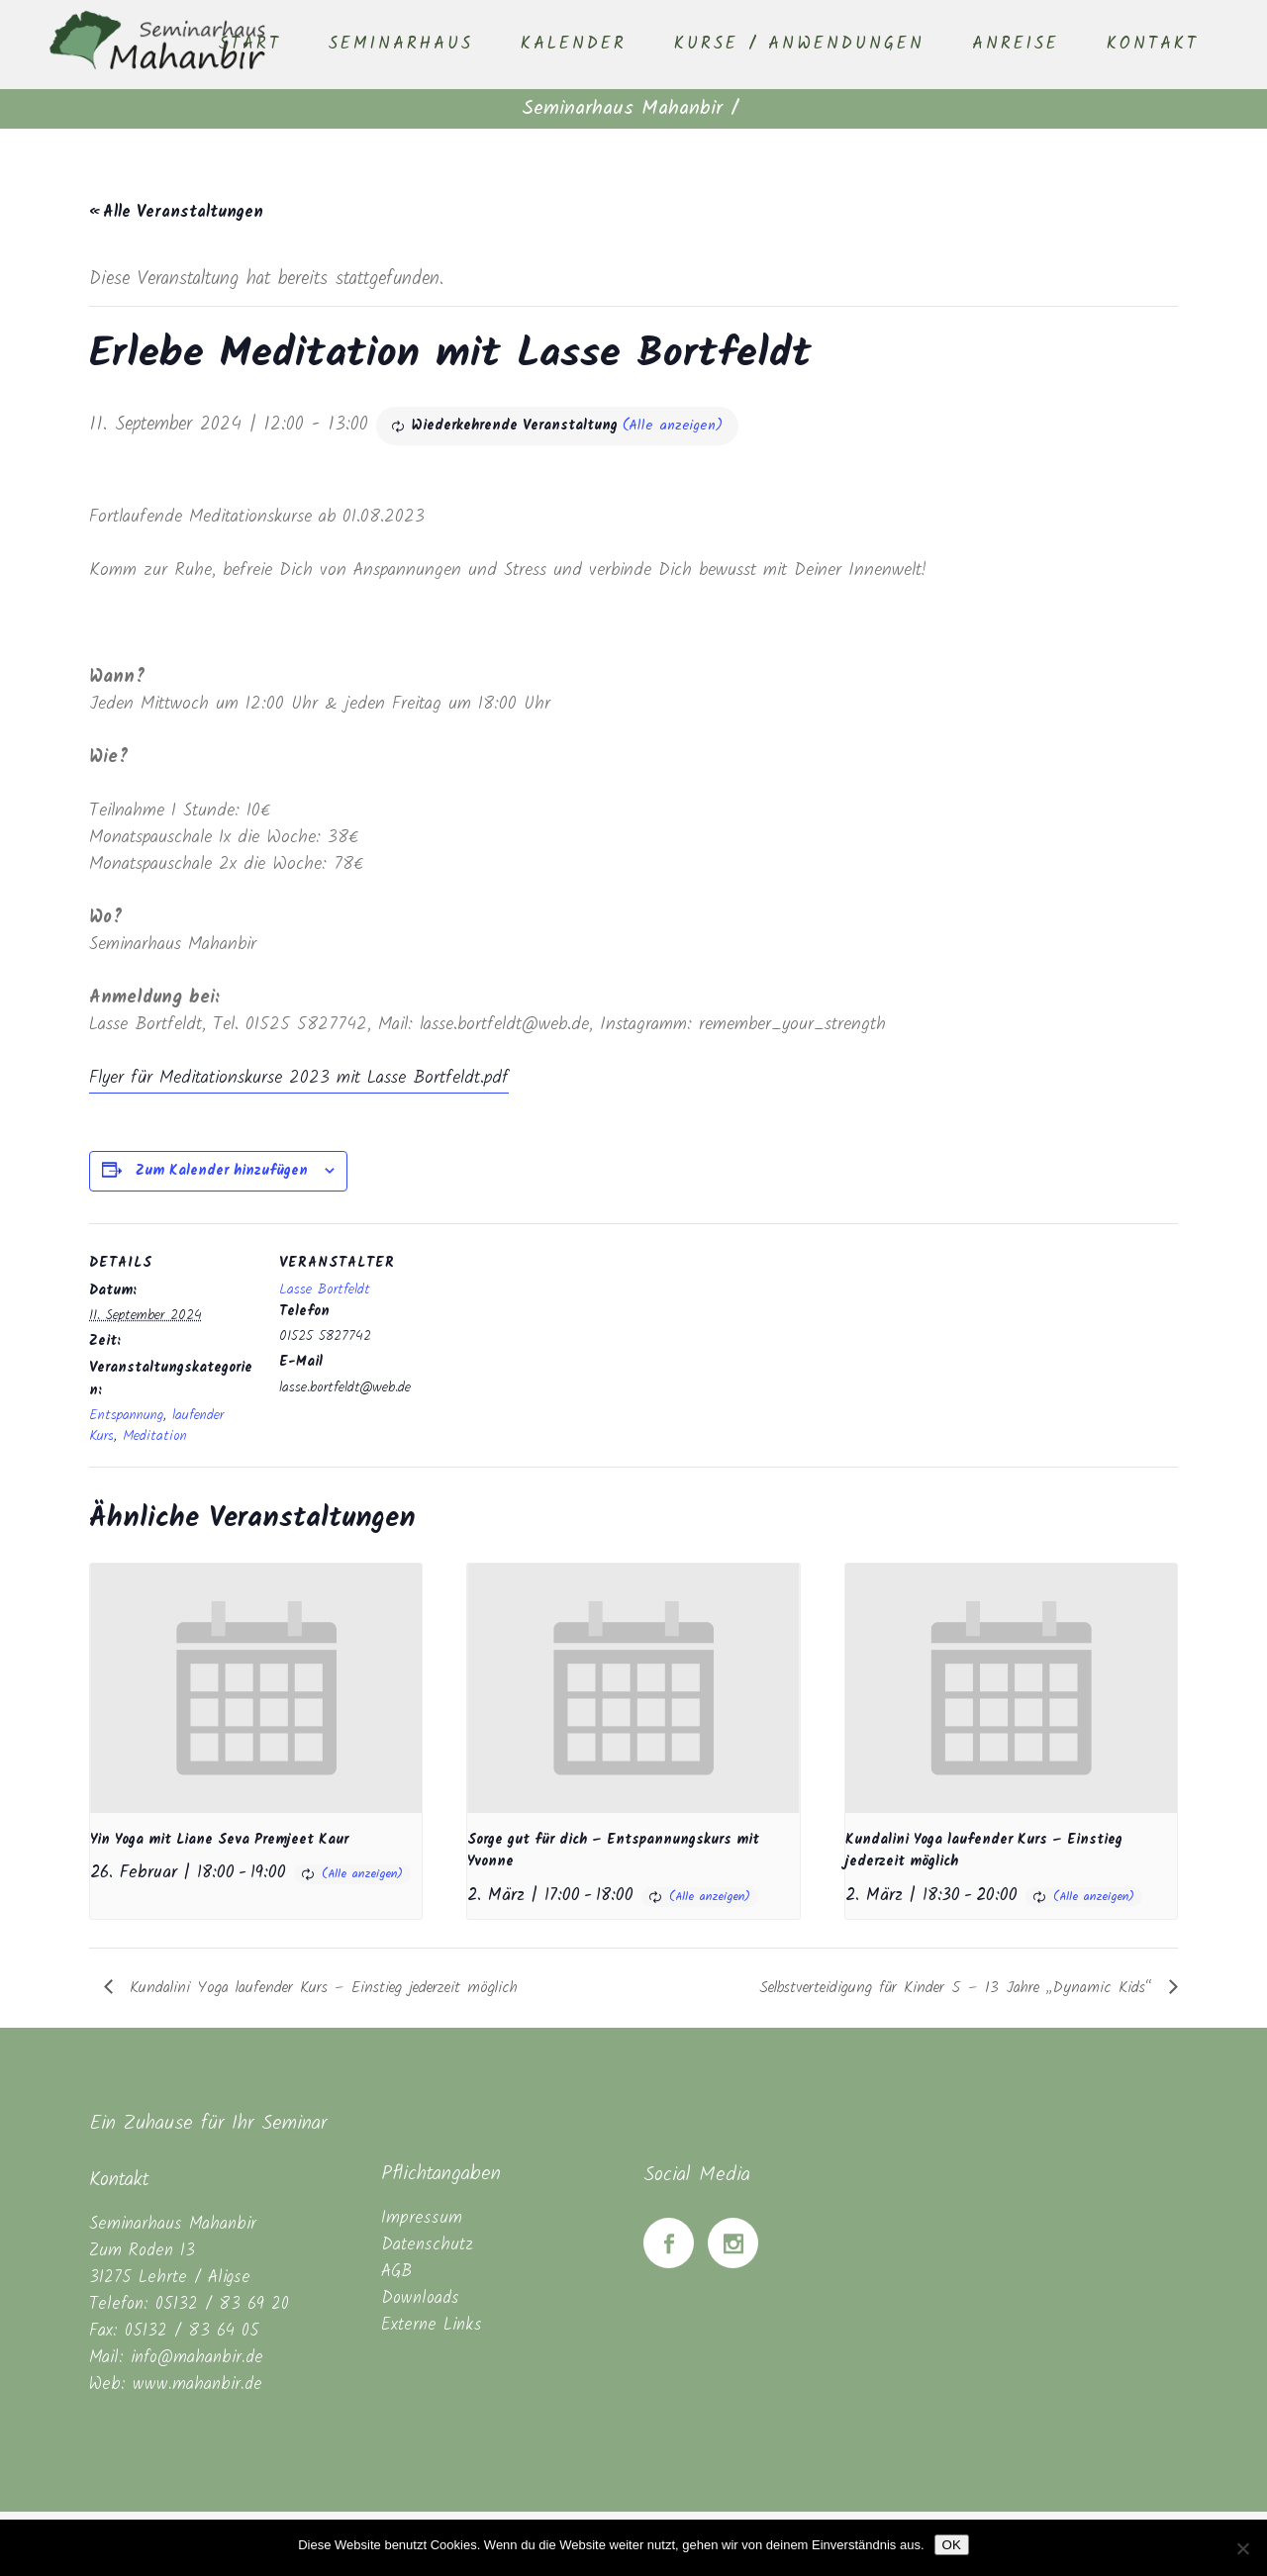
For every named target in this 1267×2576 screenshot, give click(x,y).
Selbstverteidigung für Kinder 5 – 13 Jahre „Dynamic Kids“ (959, 1987)
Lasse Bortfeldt (324, 1289)
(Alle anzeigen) (673, 425)
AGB (396, 2271)
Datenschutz (427, 2245)
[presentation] (256, 1688)
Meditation (155, 1436)
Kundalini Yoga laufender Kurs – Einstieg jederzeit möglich (320, 1987)
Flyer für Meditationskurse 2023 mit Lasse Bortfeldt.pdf (299, 1078)
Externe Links (431, 2325)
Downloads (420, 2298)
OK (951, 2544)
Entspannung (126, 1415)
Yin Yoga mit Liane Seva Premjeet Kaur (219, 1840)
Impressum (421, 2218)
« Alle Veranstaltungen (176, 212)
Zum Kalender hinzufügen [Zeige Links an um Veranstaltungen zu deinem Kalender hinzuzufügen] (222, 1171)
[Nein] (1242, 2548)
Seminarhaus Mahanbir (622, 109)
